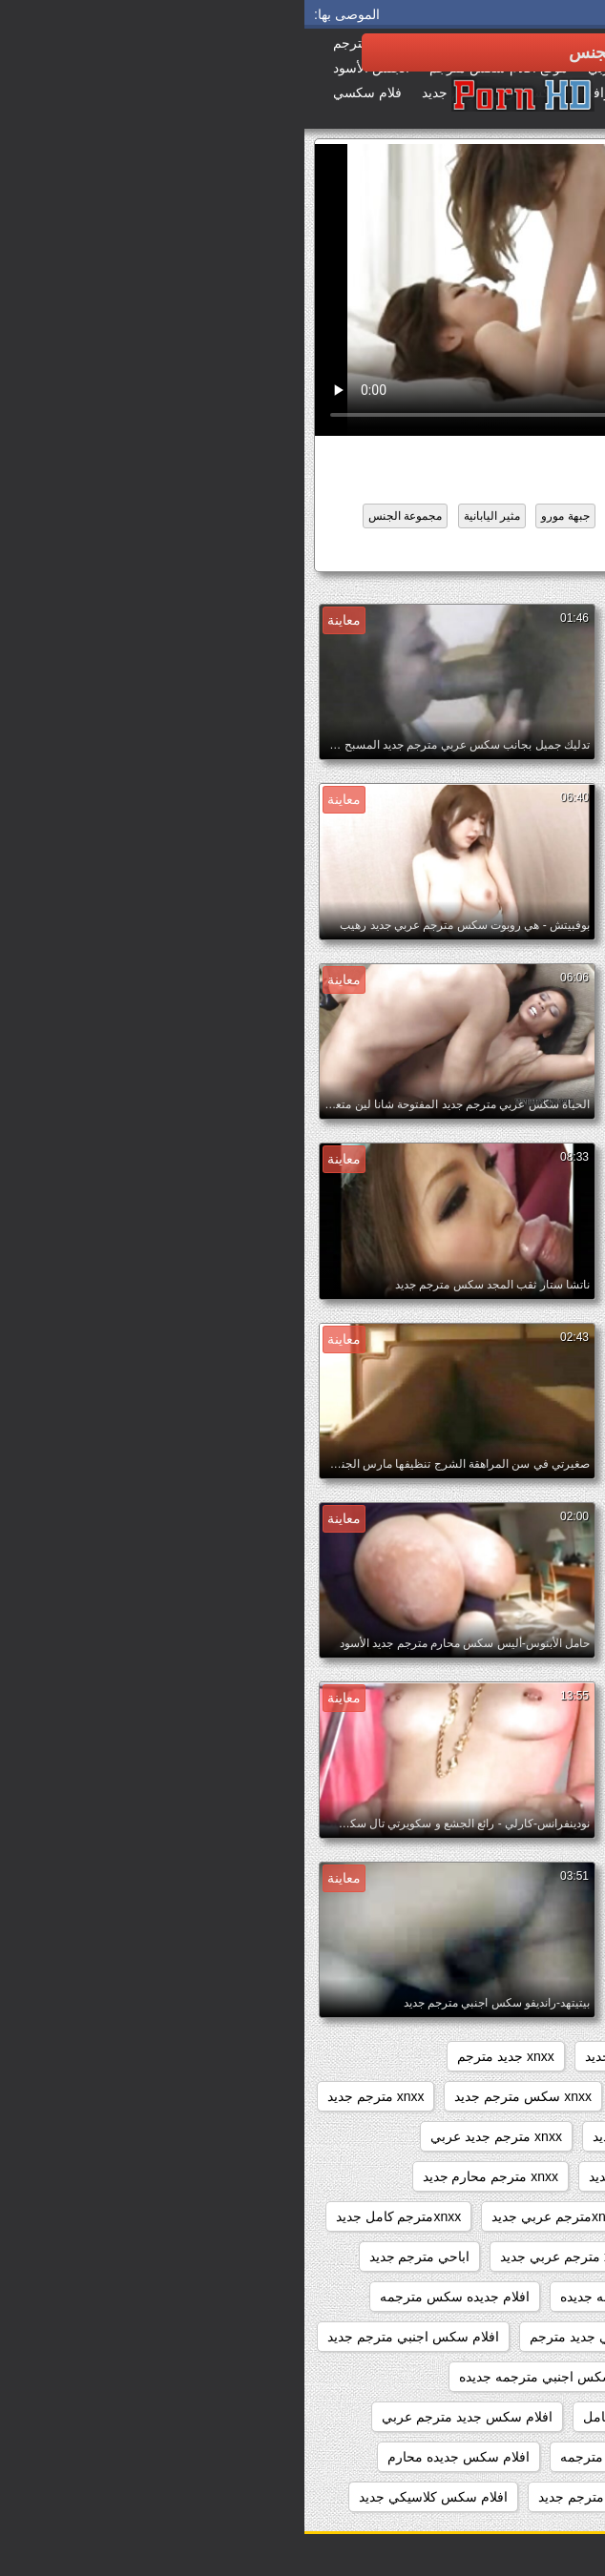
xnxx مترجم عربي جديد (349, 2176)
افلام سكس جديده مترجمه (331, 2456)
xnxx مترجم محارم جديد (186, 2176)
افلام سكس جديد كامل (480, 552)
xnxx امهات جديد (328, 2056)
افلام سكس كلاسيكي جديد (128, 2496)
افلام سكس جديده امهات (505, 2456)
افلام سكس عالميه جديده (504, 2496)
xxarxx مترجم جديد (422, 2256)
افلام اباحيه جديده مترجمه (502, 2296)
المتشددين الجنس (348, 516)
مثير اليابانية (187, 516)
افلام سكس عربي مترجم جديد (319, 2496)
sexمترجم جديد (448, 2056)
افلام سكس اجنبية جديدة (506, 2416)
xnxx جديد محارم (366, 2096)
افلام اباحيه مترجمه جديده (328, 2296)
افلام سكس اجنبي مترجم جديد (109, 2336)
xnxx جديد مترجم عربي (510, 2096)
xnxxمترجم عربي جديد (251, 2216)
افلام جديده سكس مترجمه (150, 2296)
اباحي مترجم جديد (115, 2256)
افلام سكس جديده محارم (154, 2456)
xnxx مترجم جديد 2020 (510, 2136)
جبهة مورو (260, 516)
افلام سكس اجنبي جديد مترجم (311, 2336)
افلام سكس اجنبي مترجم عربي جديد (472, 2376)
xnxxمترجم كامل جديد (94, 2216)
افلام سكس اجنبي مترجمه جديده (247, 2376)
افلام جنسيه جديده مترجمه (501, 2336)
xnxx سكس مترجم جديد (218, 2096)
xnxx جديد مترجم (201, 2056)
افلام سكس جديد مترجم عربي (162, 2416)
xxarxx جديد (541, 2256)
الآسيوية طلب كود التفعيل (474, 516)
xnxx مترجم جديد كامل (511, 2176)
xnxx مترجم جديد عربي (191, 2136)
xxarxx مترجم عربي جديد (267, 2256)
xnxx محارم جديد (393, 2216)
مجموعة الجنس (100, 516)
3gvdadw (548, 2056)
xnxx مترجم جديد (71, 2096)
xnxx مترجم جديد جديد (351, 2136)
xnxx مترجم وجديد (523, 2216)
